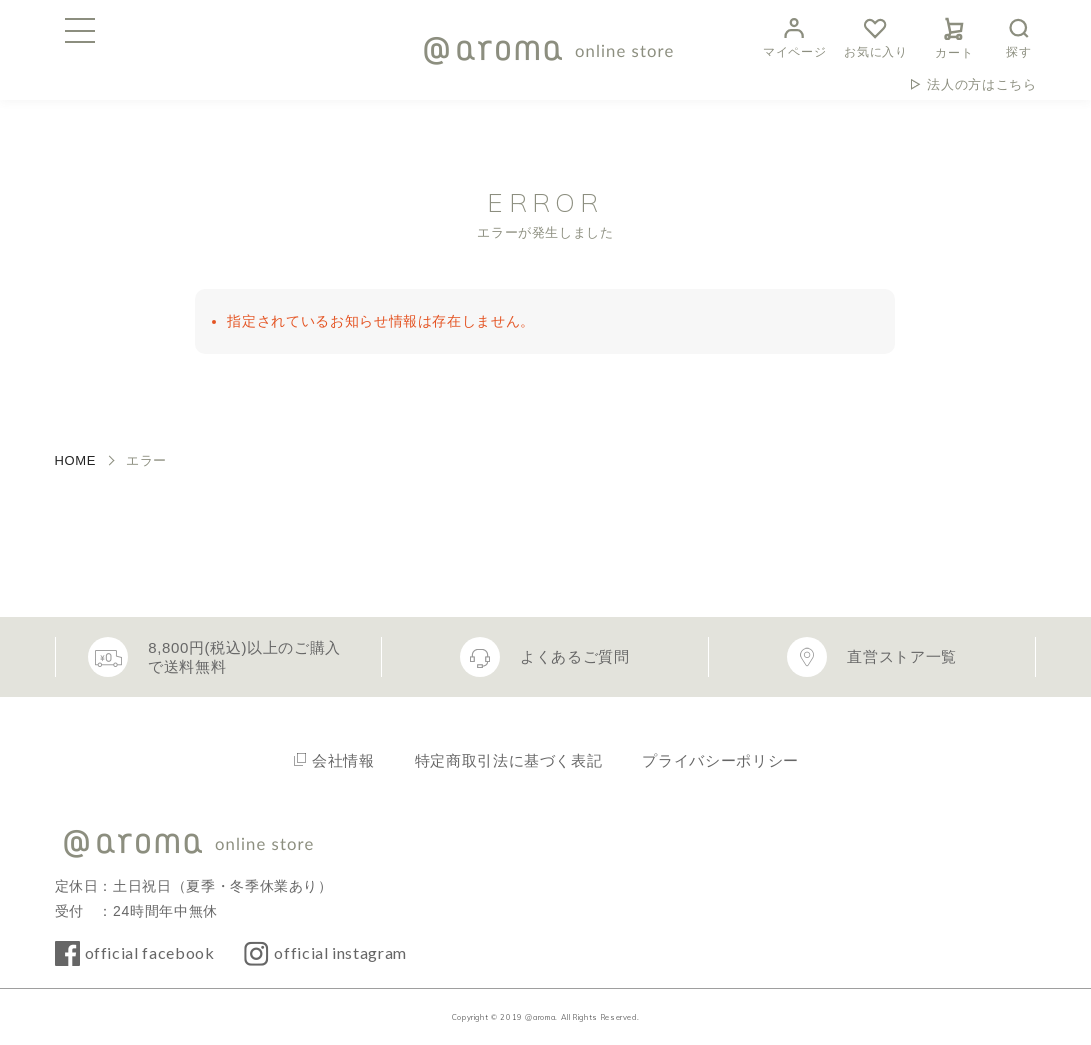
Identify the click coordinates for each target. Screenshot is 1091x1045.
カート (954, 35)
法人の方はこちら (981, 84)
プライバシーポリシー (720, 760)
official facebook (150, 952)
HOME (76, 460)
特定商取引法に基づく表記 (509, 760)
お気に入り (875, 35)
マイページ (794, 35)
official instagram (340, 952)
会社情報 (343, 760)
